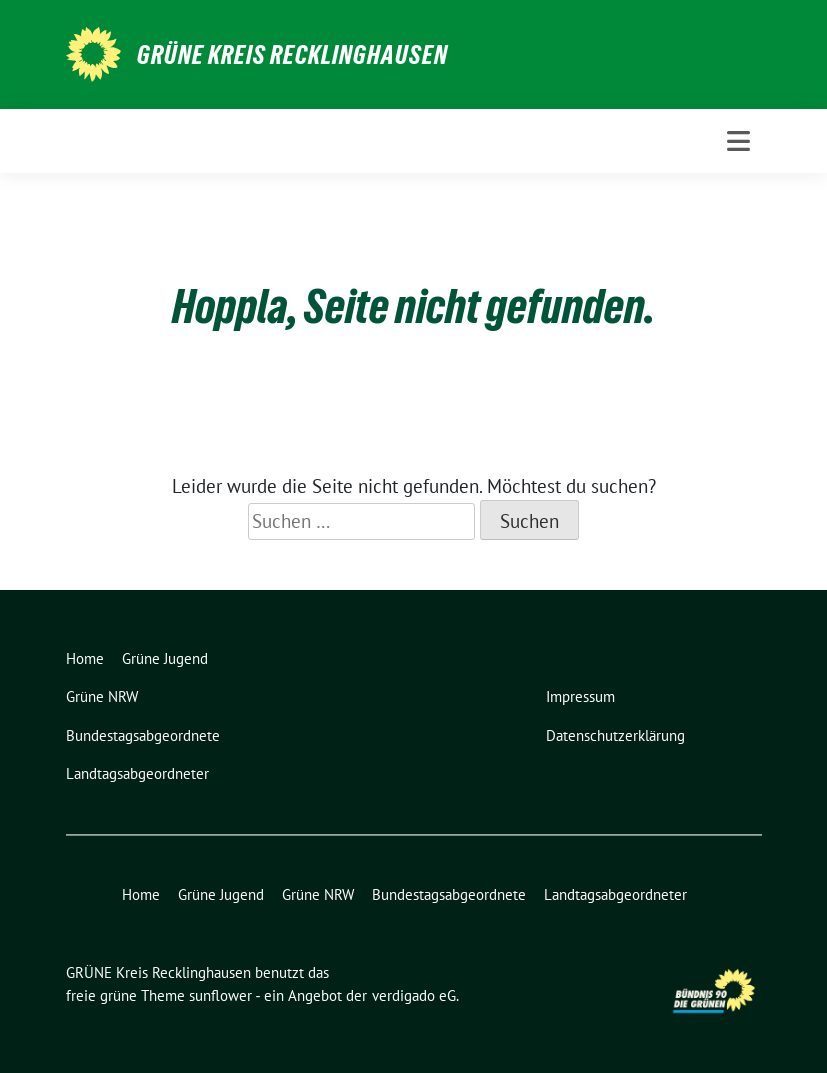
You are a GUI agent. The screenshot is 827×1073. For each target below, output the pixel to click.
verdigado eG (414, 995)
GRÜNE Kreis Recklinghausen (292, 55)
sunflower (220, 995)
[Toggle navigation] (738, 141)
